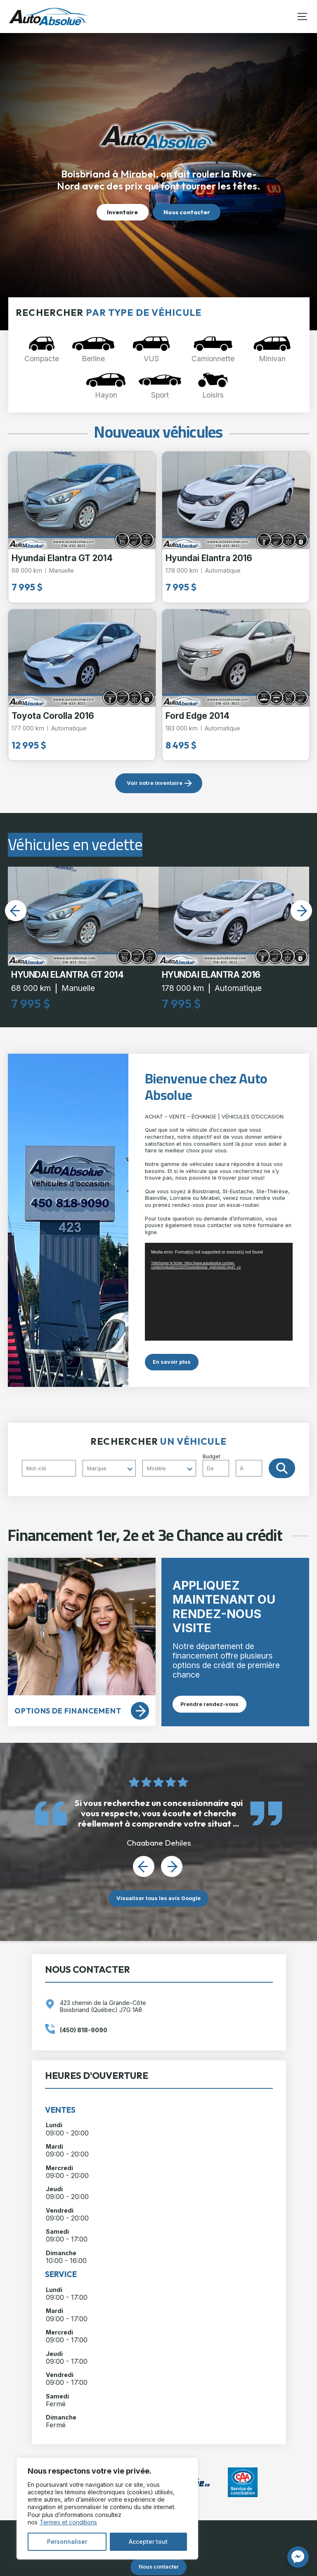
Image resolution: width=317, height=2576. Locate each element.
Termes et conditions (68, 2522)
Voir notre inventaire (154, 783)
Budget (236, 1464)
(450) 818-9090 (83, 2029)
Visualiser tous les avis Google (158, 1898)
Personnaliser (67, 2541)
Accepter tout (148, 2541)
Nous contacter (186, 212)
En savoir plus (172, 1362)
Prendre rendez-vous (209, 1704)
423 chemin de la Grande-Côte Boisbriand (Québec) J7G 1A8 (103, 2006)
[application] (219, 1292)
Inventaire (122, 212)
